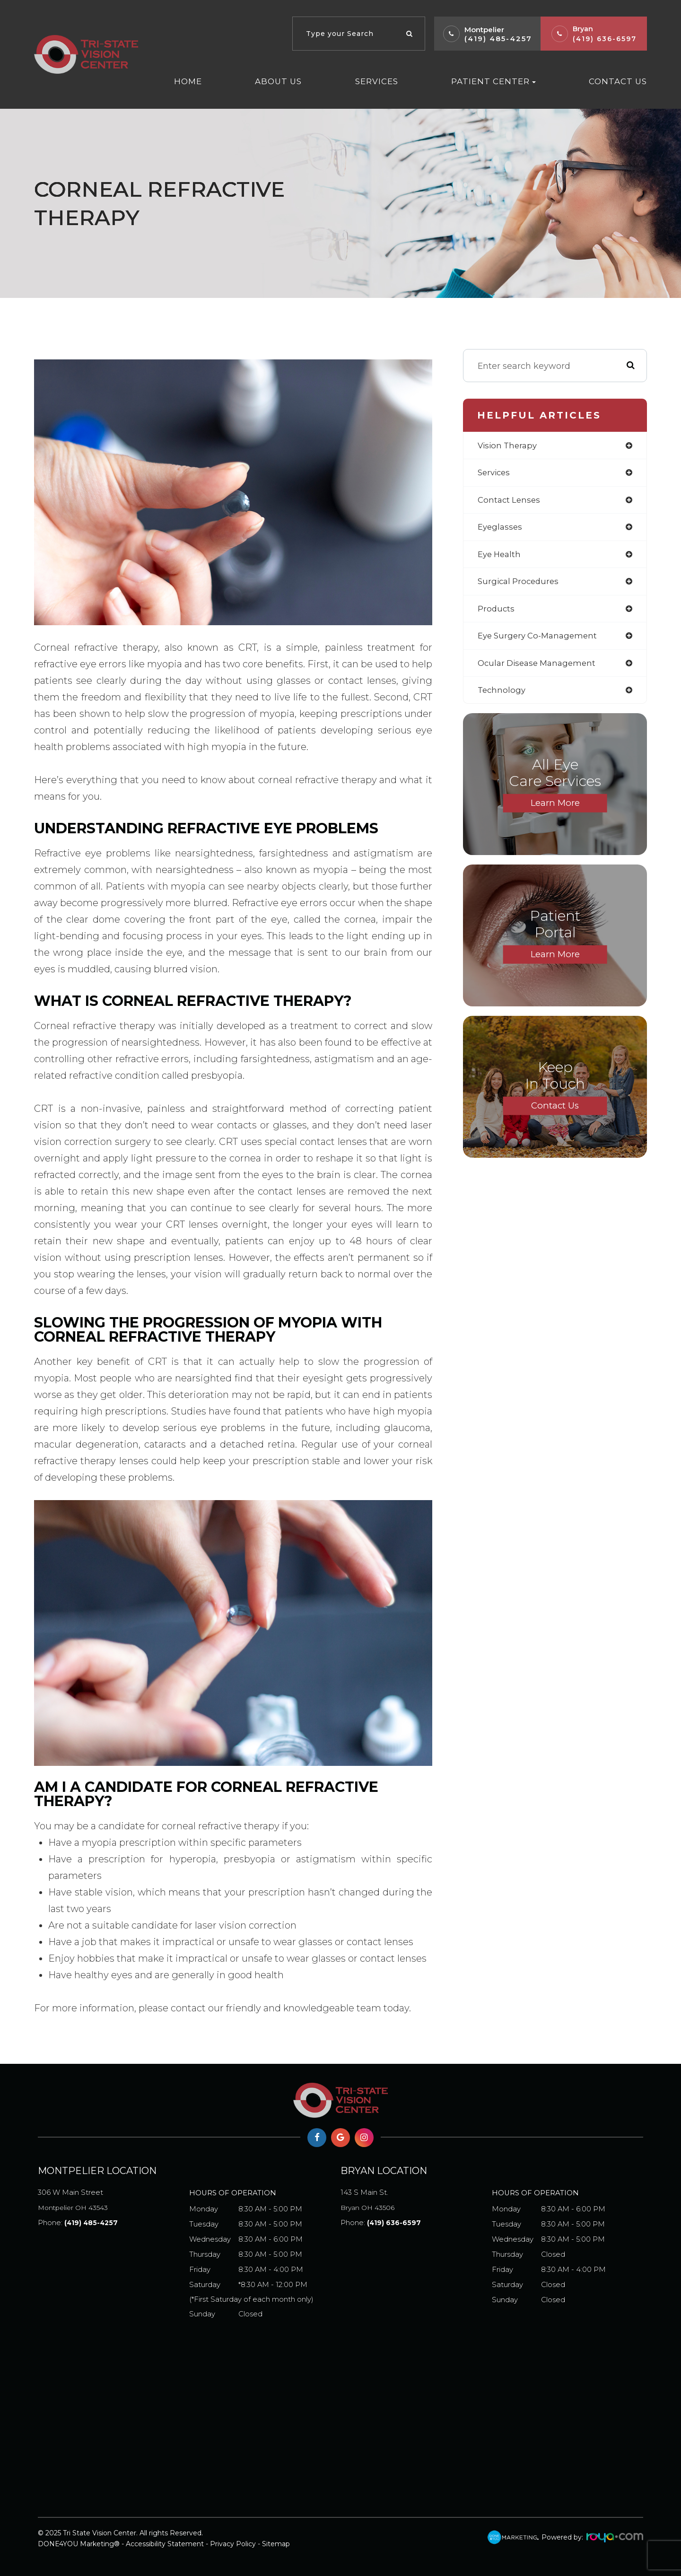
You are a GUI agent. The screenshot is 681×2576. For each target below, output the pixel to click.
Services (376, 81)
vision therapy (509, 446)
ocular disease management (540, 669)
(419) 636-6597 (605, 39)
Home (188, 81)
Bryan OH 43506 (416, 2198)
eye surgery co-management (541, 641)
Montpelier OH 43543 (113, 2198)
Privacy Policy (233, 2544)
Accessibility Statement (165, 2544)
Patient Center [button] (493, 81)
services (495, 474)
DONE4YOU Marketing (76, 2544)
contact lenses (510, 502)
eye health (501, 557)
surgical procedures (520, 585)
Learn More (555, 810)
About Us (278, 81)
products (497, 613)
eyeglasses (501, 529)
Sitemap (276, 2544)
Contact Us (618, 81)
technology (502, 697)
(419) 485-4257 (498, 38)
